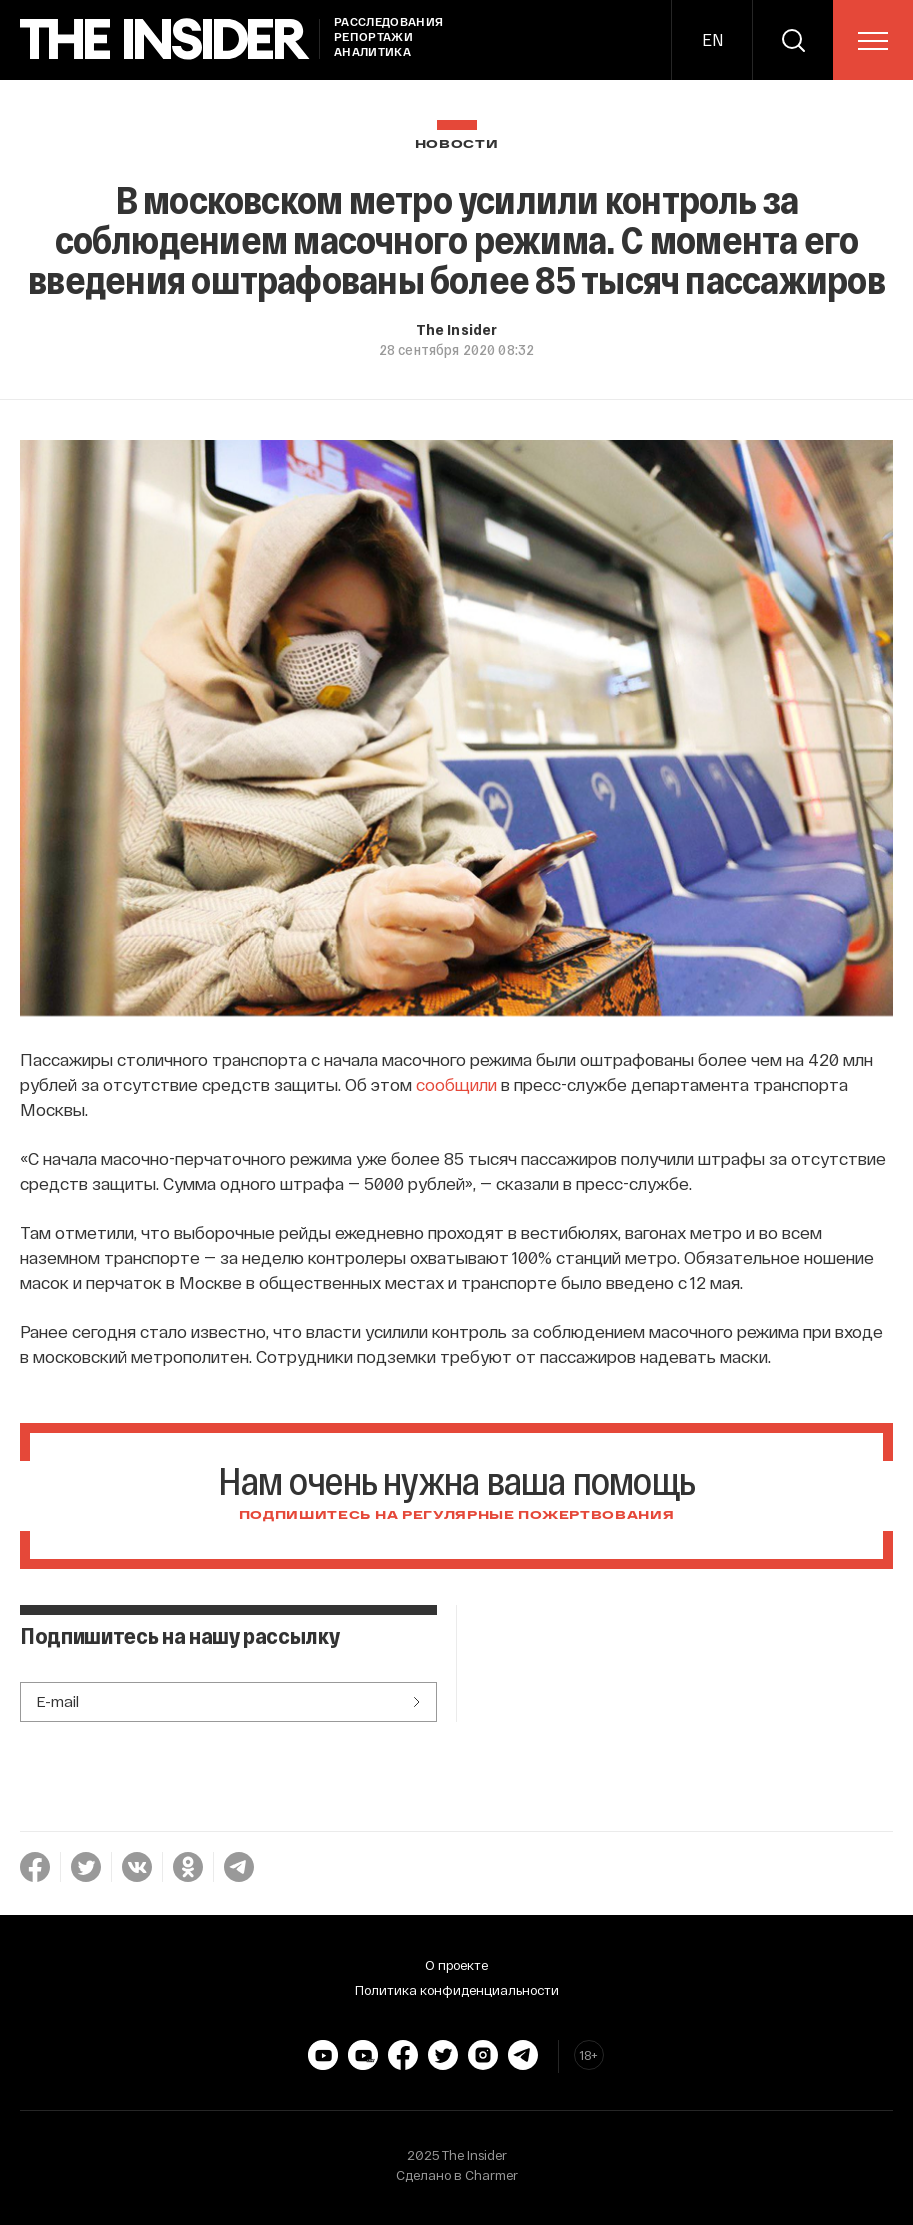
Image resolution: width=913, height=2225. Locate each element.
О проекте (456, 1965)
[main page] (165, 39)
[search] (793, 40)
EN (712, 39)
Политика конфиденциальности (457, 1990)
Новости (457, 144)
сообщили (456, 1084)
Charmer (491, 2175)
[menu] (873, 41)
